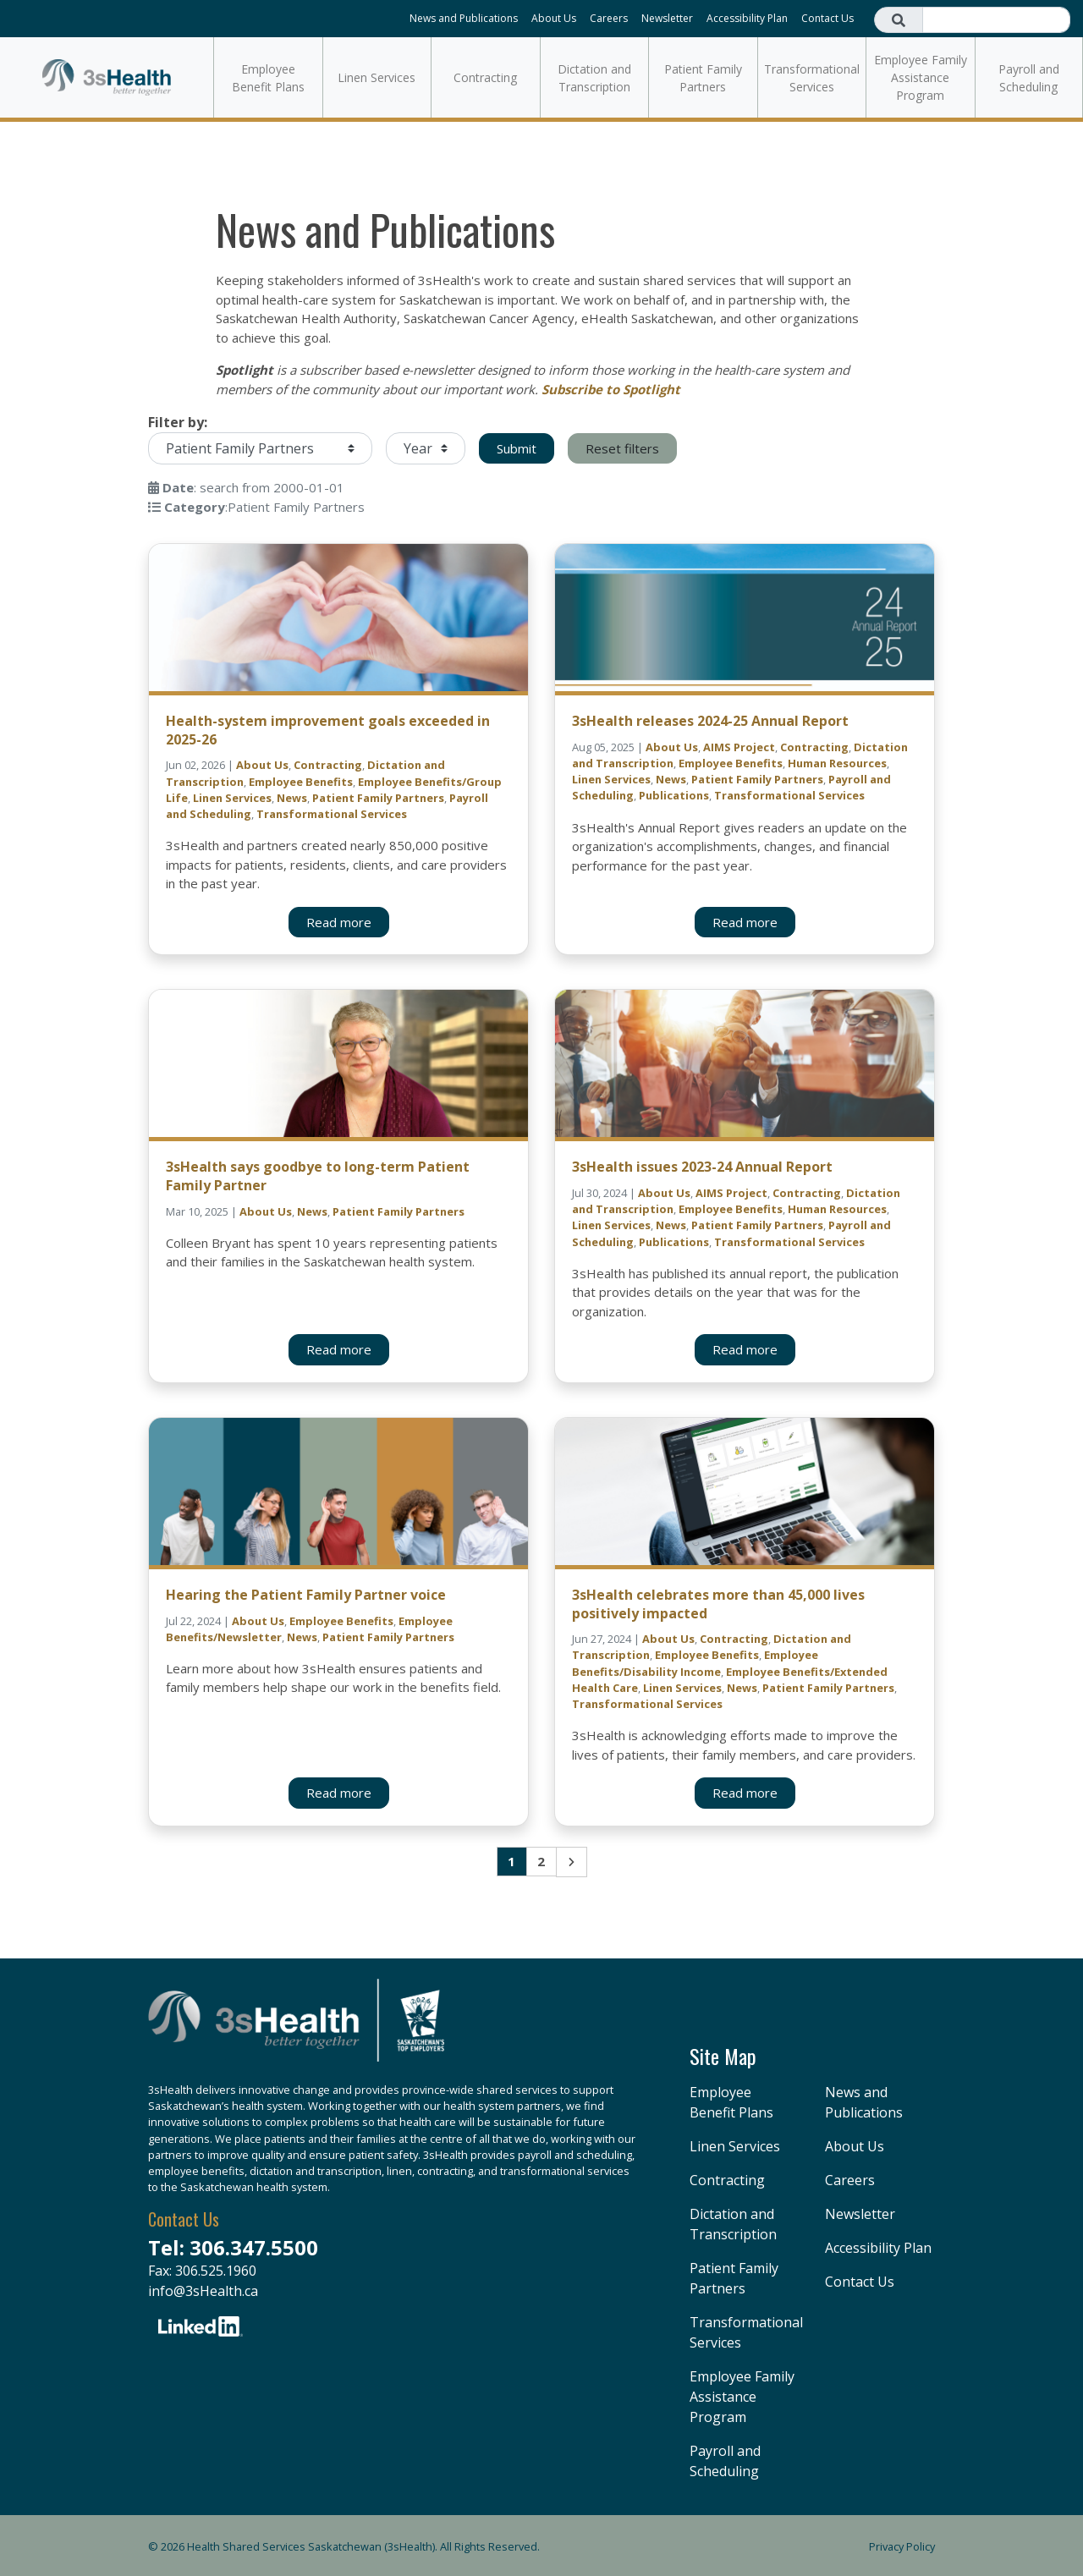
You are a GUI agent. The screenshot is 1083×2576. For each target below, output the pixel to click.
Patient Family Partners (703, 78)
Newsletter (667, 18)
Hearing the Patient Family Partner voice (306, 1594)
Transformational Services (812, 78)
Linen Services (376, 77)
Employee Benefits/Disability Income (695, 1662)
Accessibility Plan (747, 18)
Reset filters (622, 448)
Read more (338, 922)
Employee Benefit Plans (268, 78)
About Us (553, 18)
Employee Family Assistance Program (920, 77)
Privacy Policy (902, 2546)
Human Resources (837, 763)
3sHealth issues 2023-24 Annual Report (702, 1166)
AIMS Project (739, 747)
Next (571, 1862)
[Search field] (996, 20)
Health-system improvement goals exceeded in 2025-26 (328, 730)
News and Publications (464, 18)
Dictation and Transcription (594, 78)
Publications (674, 795)
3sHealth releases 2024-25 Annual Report (710, 720)
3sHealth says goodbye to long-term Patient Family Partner (318, 1176)
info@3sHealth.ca (203, 2291)
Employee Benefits (301, 781)
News (292, 797)
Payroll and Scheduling (1028, 78)
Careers (609, 18)
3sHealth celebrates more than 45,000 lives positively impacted (718, 1604)
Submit (516, 448)
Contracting (485, 77)
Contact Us (827, 18)
